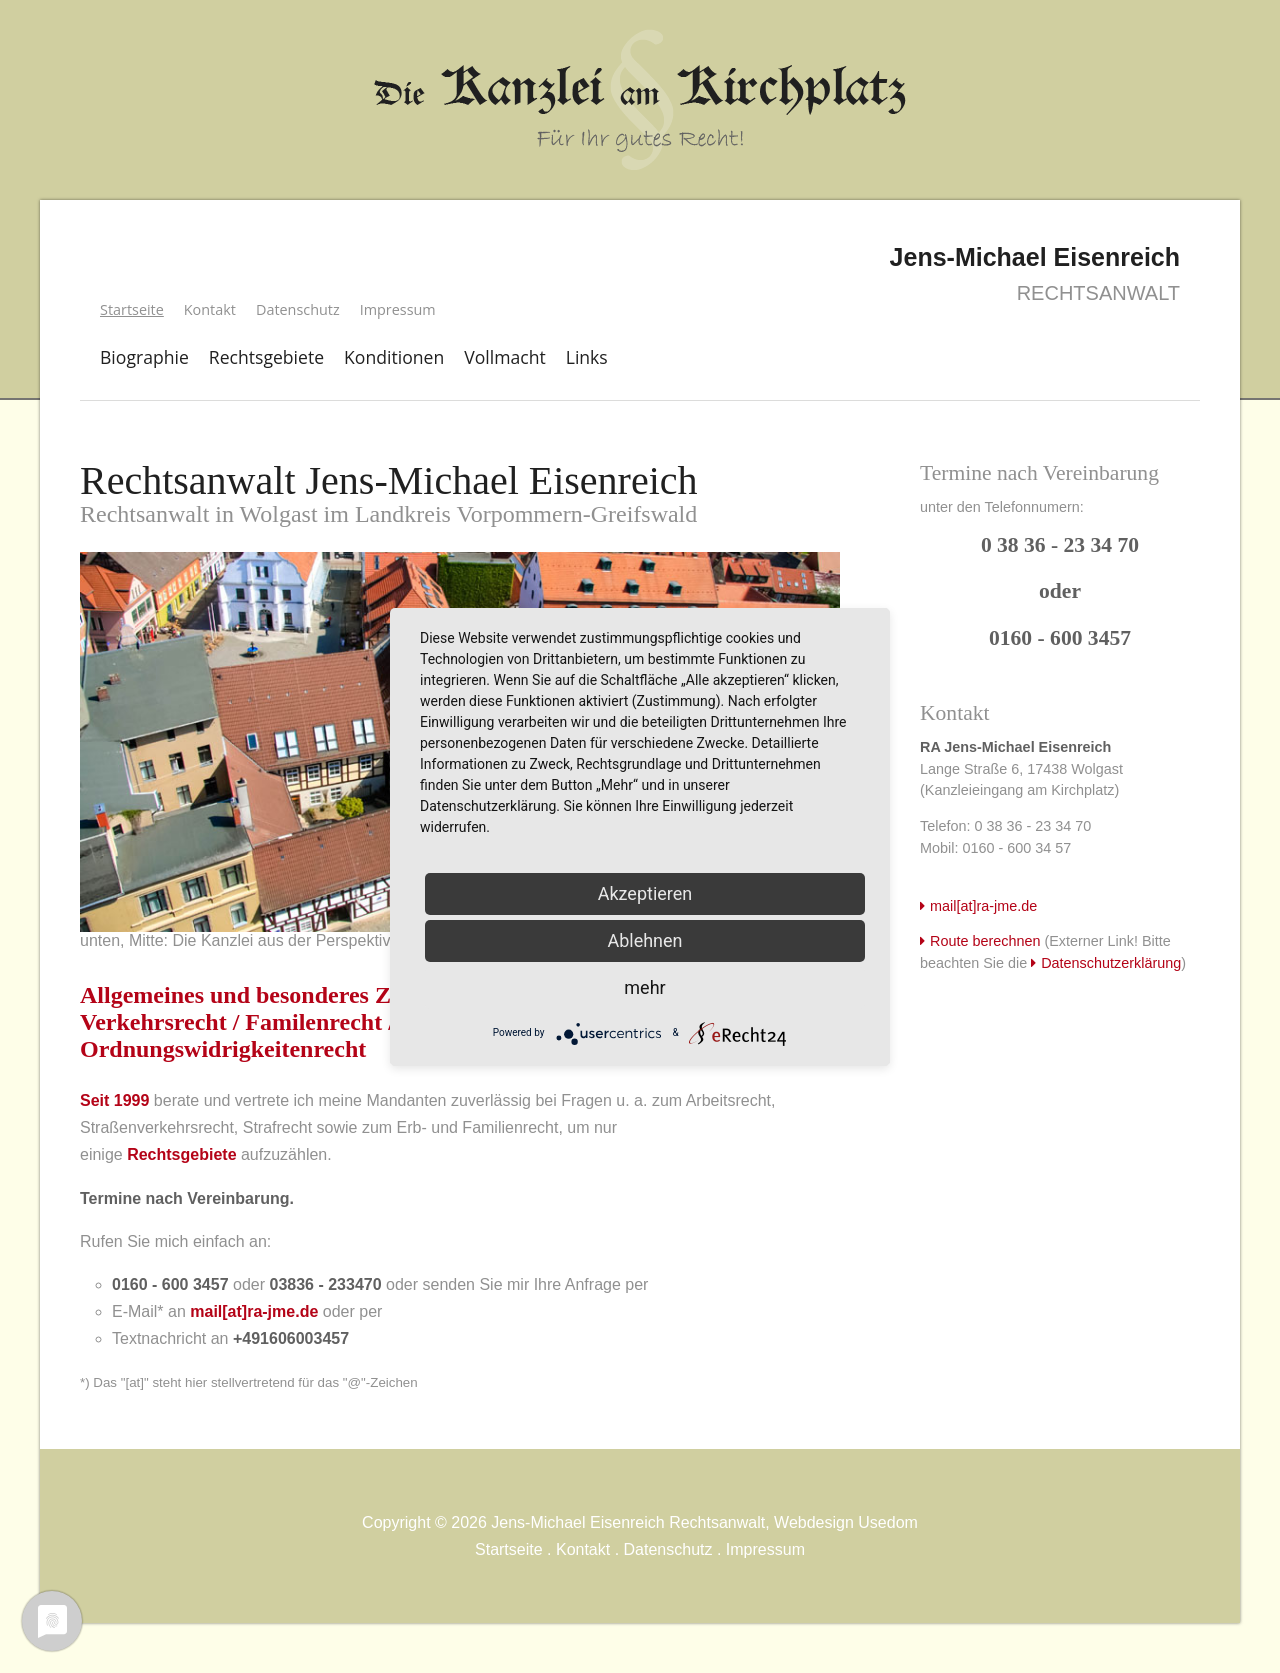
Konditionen (394, 357)
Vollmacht (505, 357)
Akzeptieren (645, 893)
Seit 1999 (114, 1100)
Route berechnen (985, 941)
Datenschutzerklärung (1111, 963)
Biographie (144, 357)
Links (587, 357)
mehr (644, 987)
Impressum (398, 309)
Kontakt (210, 309)
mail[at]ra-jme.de (254, 1311)
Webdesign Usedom (846, 1522)
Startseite (509, 1549)
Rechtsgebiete (266, 357)
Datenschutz (298, 309)
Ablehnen (644, 940)
